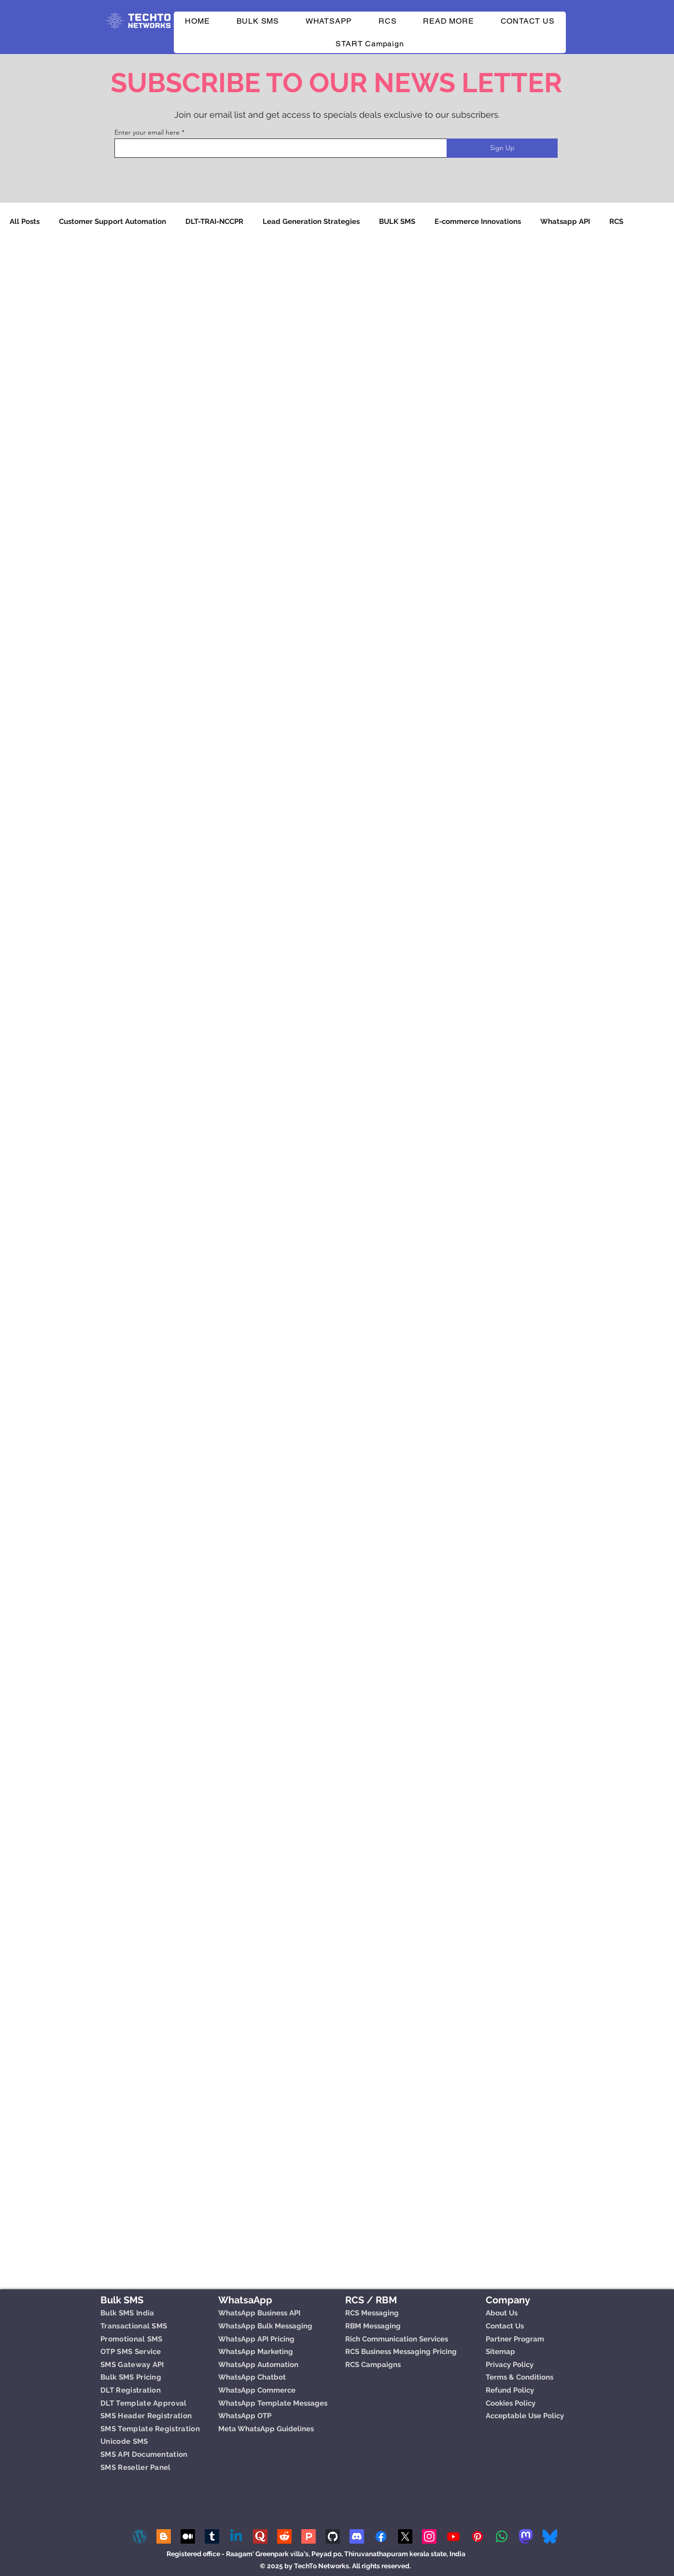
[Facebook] (381, 2536)
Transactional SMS (133, 2326)
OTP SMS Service (130, 2351)
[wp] (139, 2536)
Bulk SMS (121, 2300)
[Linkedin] (236, 2536)
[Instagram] (429, 2536)
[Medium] (188, 2536)
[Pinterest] (477, 2536)
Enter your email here (147, 132)
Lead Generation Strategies (311, 221)
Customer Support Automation (112, 221)
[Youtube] (453, 2536)
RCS (616, 221)
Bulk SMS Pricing (130, 2377)
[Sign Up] (502, 148)
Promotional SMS (131, 2339)
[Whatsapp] (501, 2536)
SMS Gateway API (132, 2364)
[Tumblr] (212, 2536)
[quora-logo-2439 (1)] (260, 2536)
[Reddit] (284, 2536)
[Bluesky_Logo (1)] (550, 2536)
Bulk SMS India (127, 2313)
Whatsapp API (565, 221)
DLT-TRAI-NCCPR (214, 221)
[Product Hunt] (308, 2536)
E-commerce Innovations (478, 221)
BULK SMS (397, 221)
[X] (405, 2536)
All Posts (25, 221)
